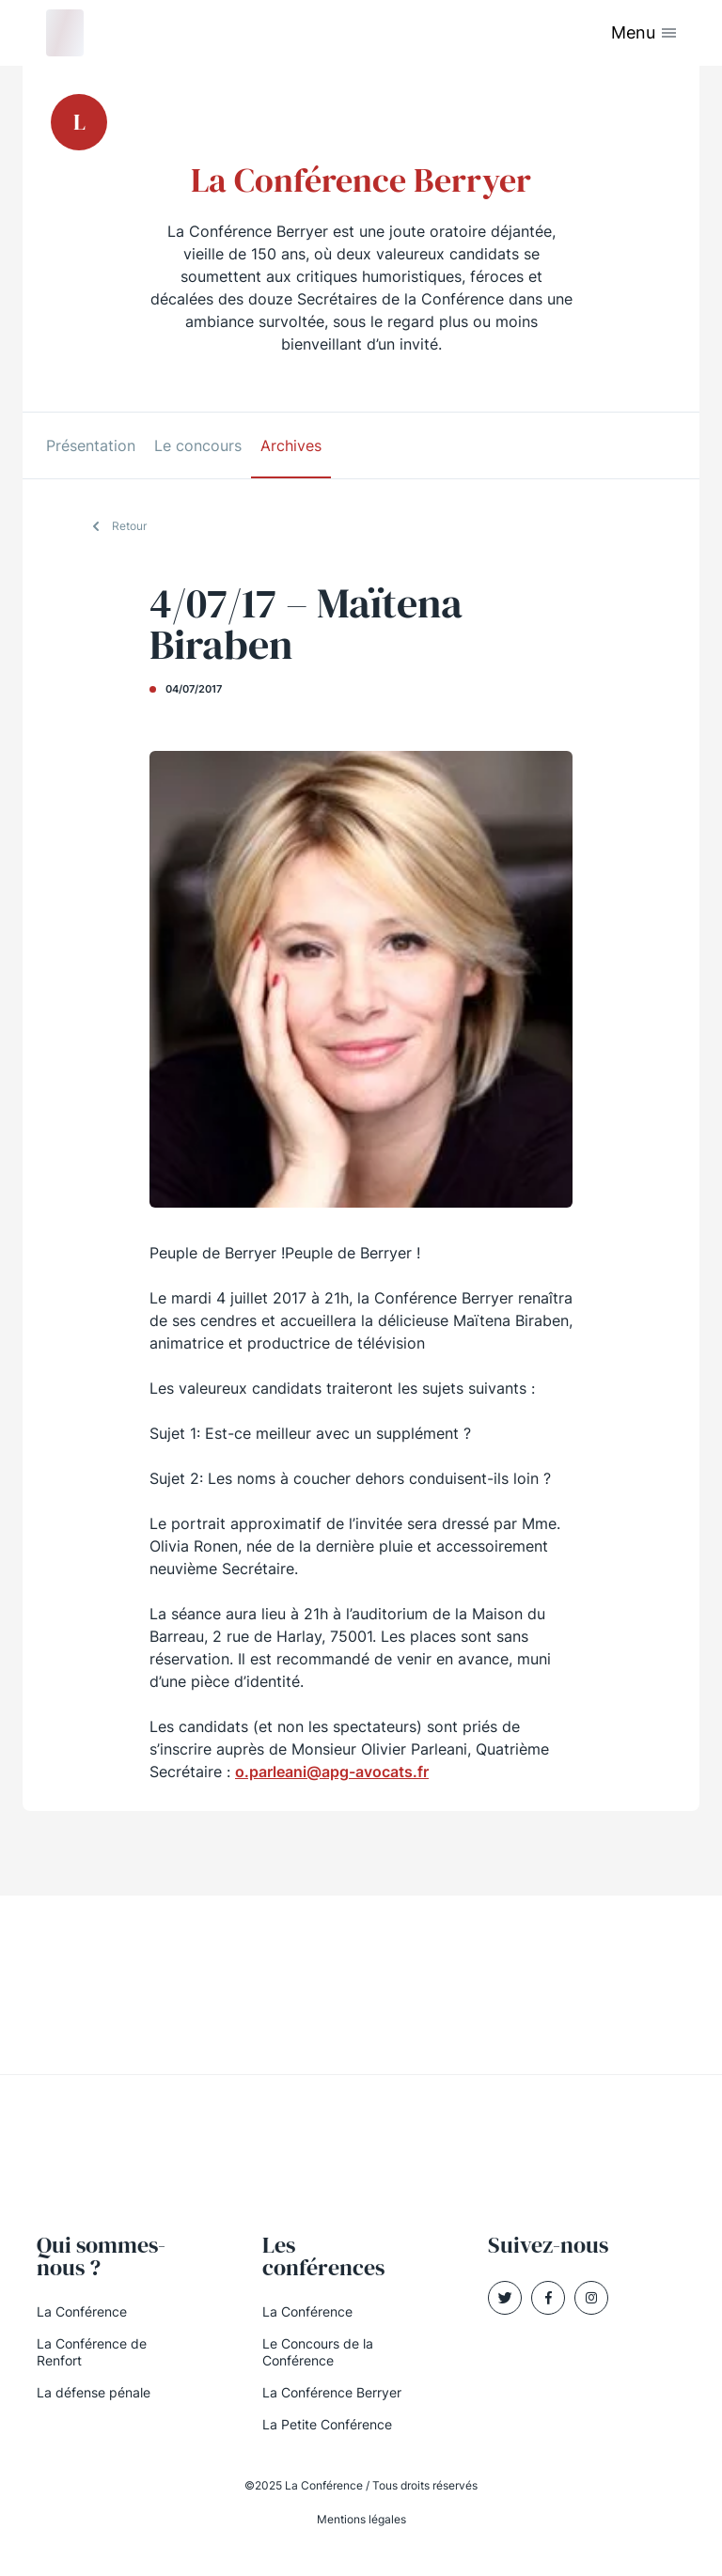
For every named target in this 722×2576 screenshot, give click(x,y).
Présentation (90, 445)
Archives (291, 445)
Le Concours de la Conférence (317, 2351)
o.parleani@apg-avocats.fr (332, 1771)
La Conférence (82, 2311)
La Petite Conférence (327, 2424)
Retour (129, 526)
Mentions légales (361, 2519)
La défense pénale (93, 2392)
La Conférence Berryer (331, 2392)
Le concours (198, 445)
